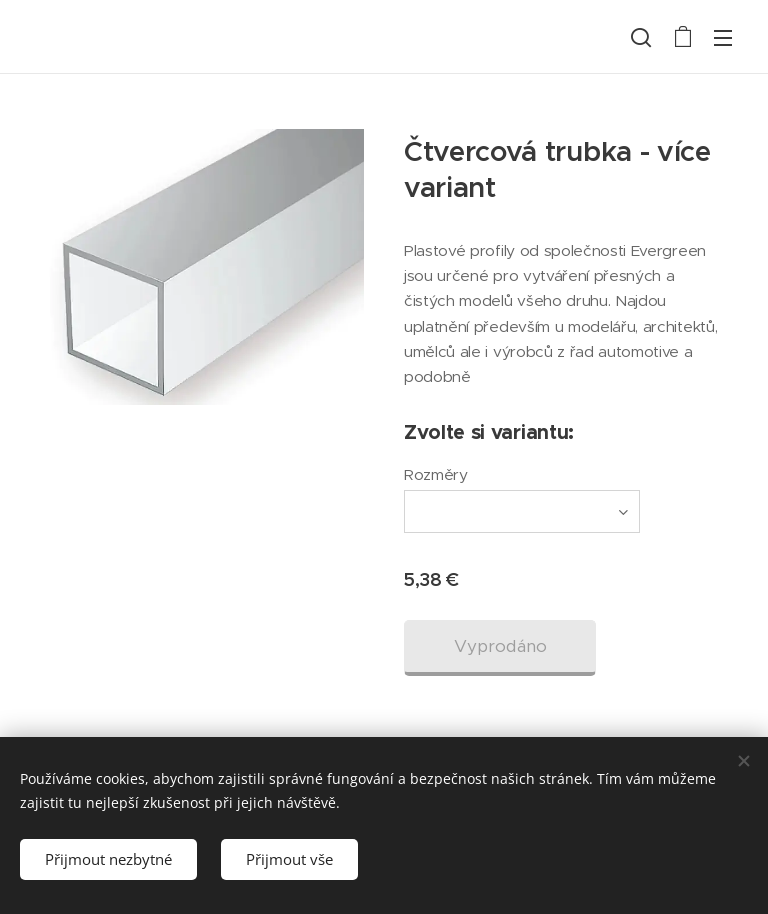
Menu (723, 38)
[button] (641, 37)
